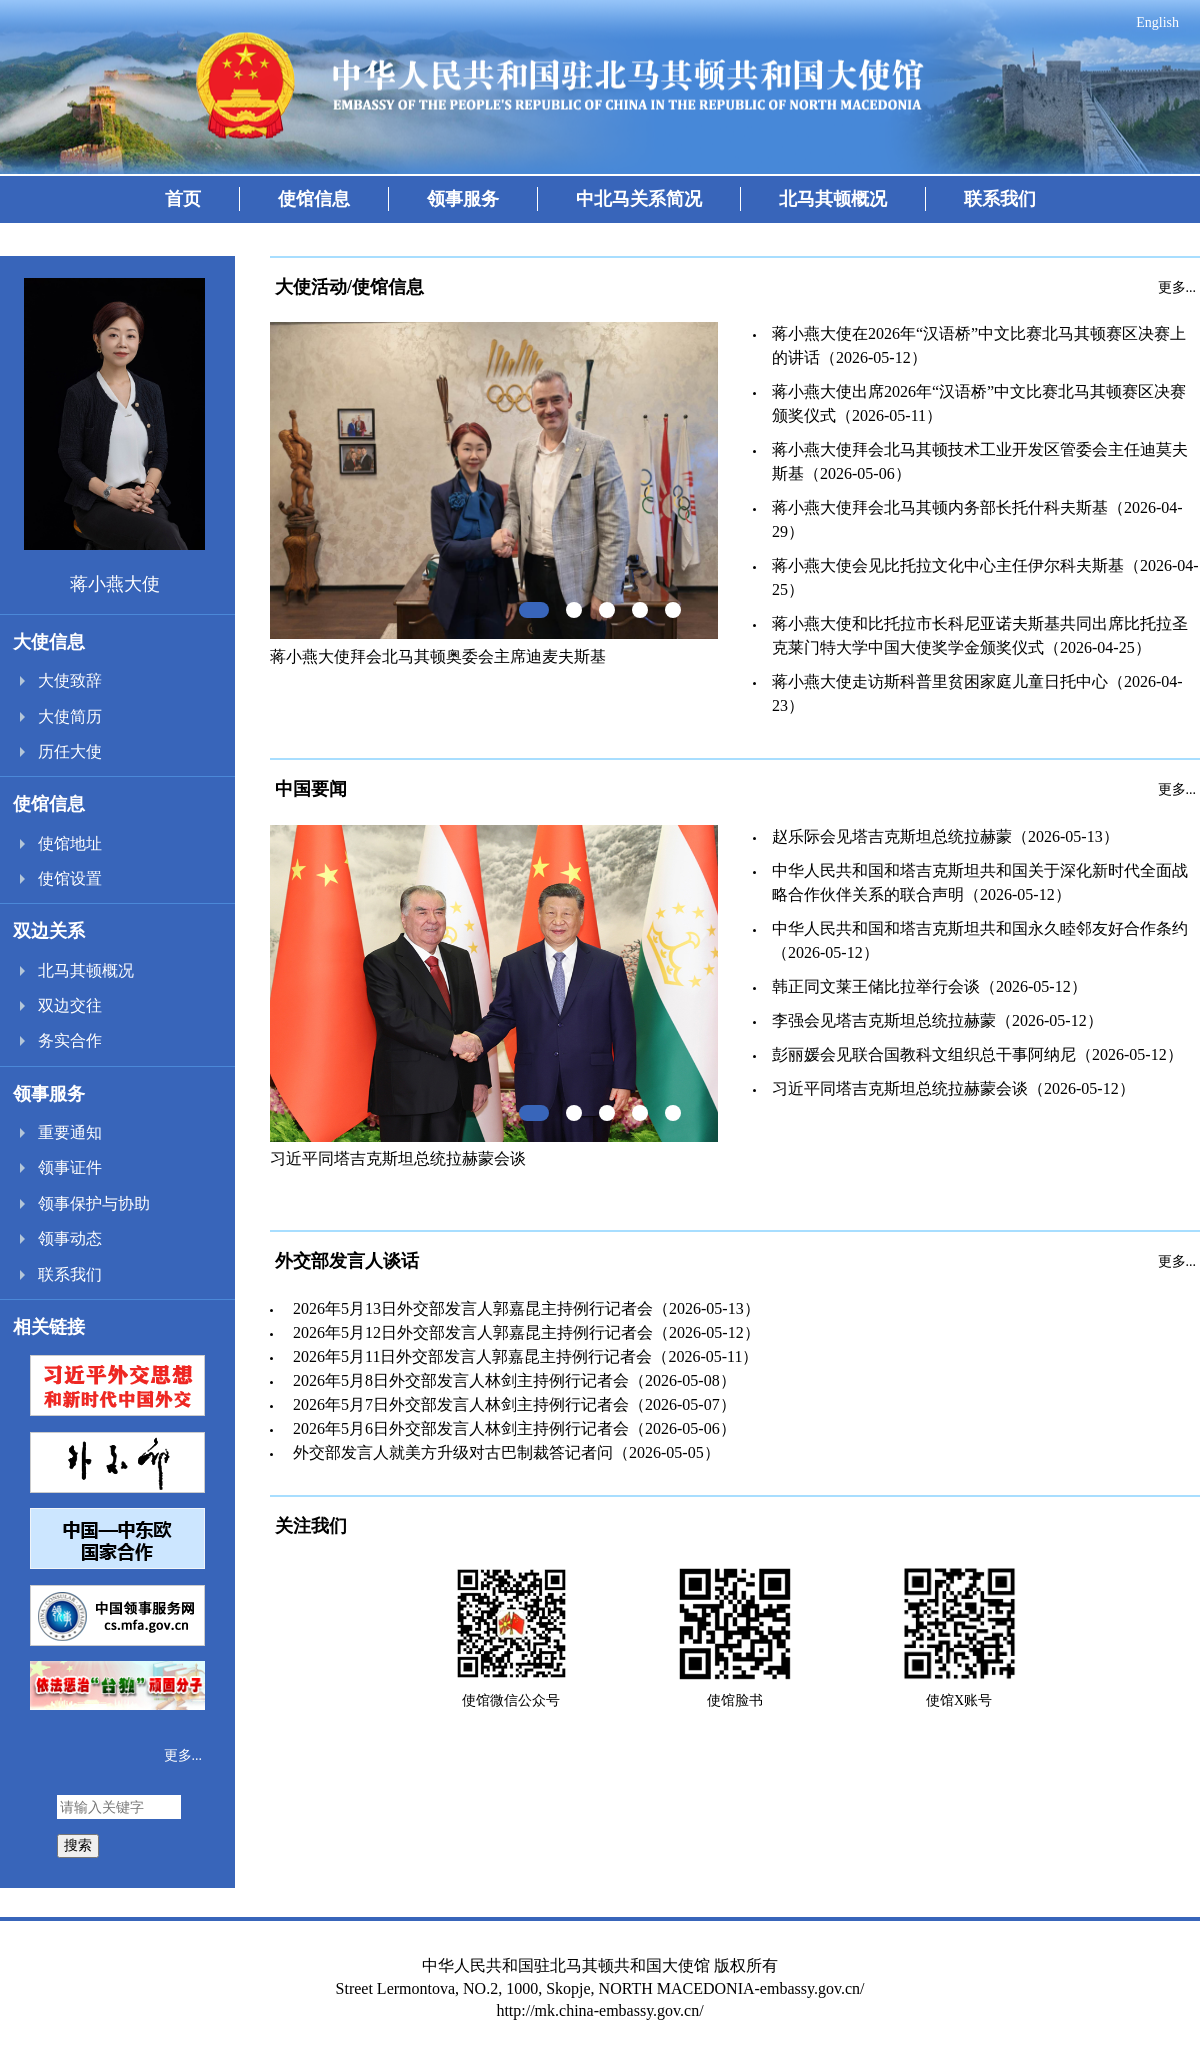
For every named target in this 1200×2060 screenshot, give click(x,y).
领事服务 (463, 199)
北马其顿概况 (833, 199)
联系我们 (1000, 199)
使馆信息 (314, 199)
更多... (183, 1755)
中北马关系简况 (639, 199)
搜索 (78, 1845)
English (1157, 22)
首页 (183, 199)
